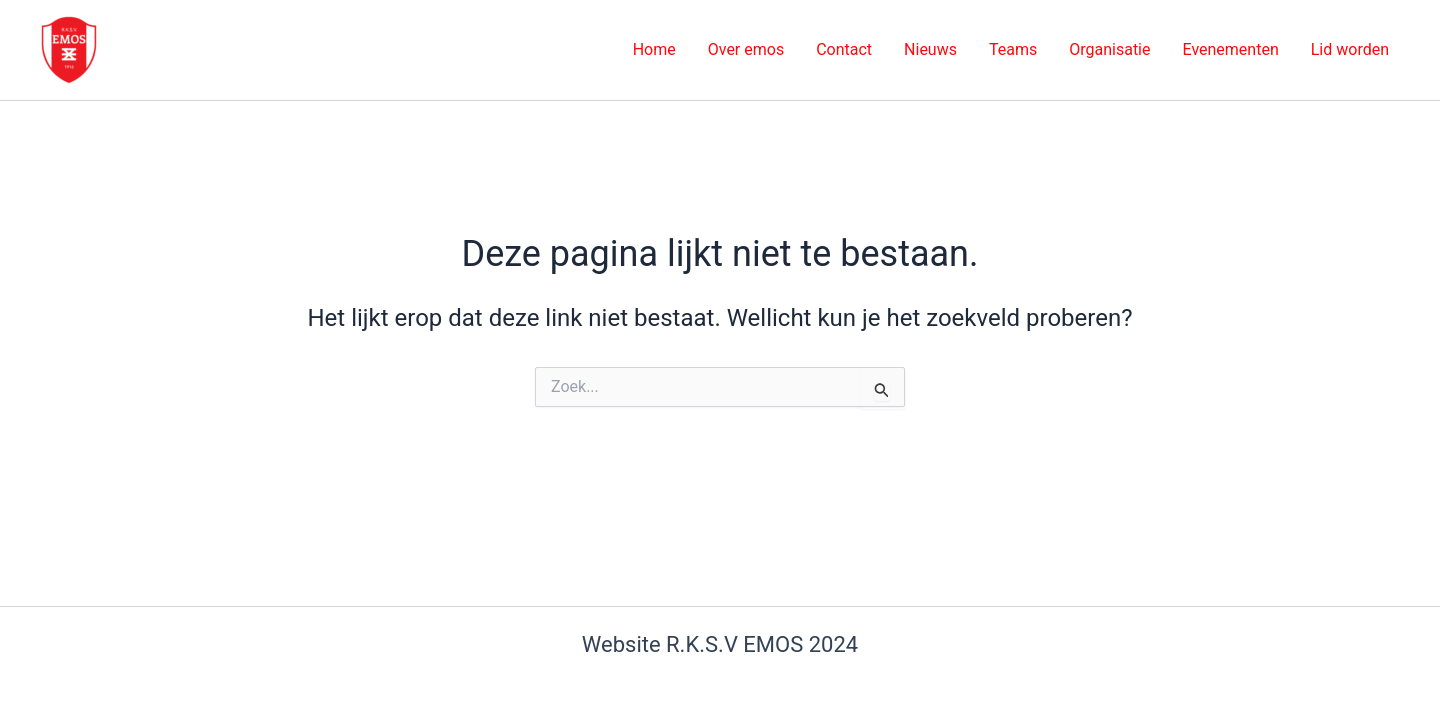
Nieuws (930, 49)
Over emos (746, 49)
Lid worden (1350, 49)
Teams (1013, 49)
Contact (844, 49)
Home (654, 49)
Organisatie (1109, 49)
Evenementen (1230, 49)
